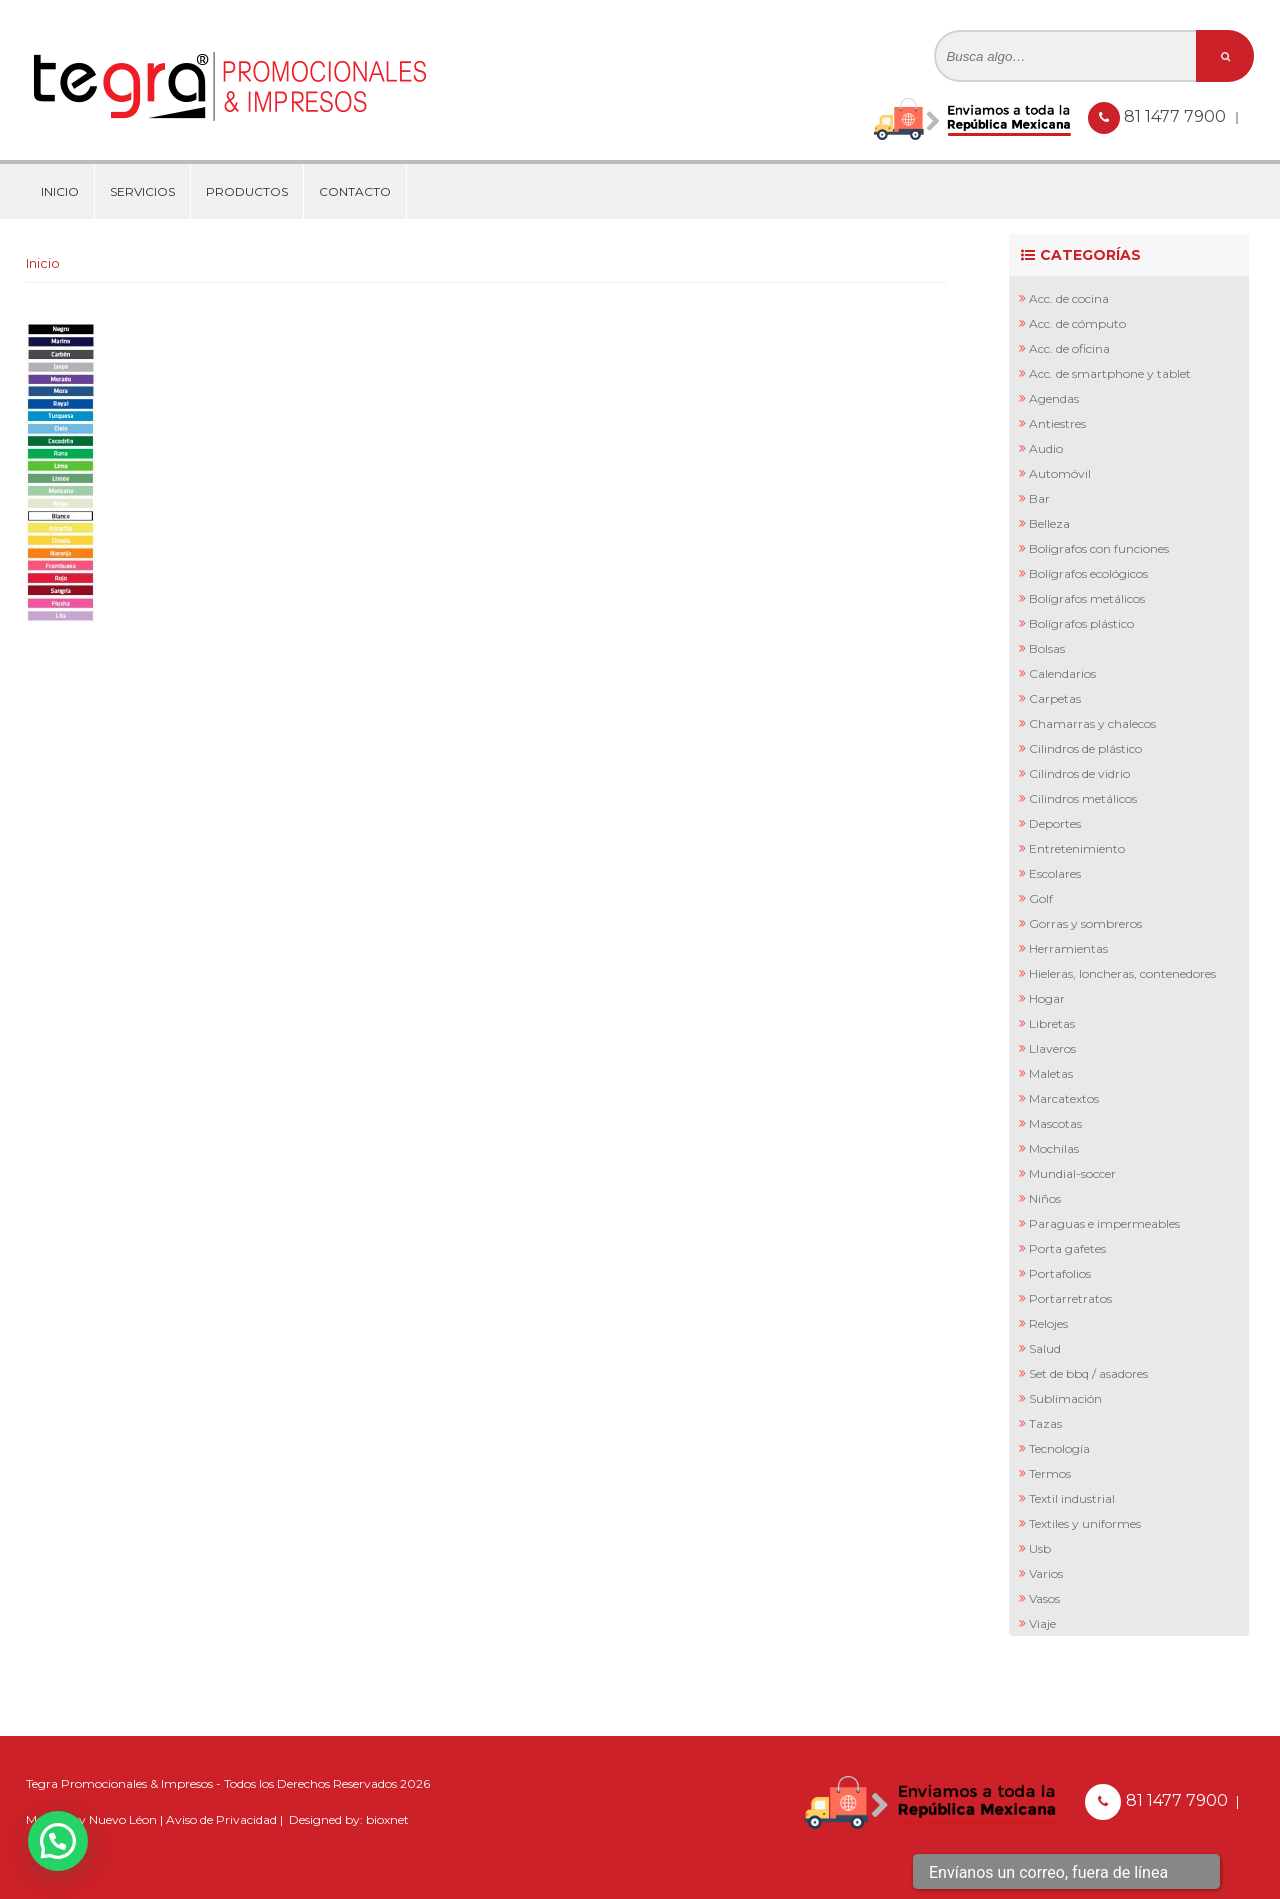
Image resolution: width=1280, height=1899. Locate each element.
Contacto (355, 191)
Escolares (1055, 873)
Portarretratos (1070, 1298)
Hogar (1047, 998)
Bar (1039, 498)
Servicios (142, 191)
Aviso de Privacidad (221, 1819)
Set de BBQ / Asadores (1088, 1373)
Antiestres (1057, 423)
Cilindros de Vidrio (1079, 773)
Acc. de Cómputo (1077, 323)
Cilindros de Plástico (1085, 748)
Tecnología (1059, 1448)
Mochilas (1054, 1148)
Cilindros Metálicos (1083, 798)
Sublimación (1065, 1398)
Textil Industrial (1072, 1498)
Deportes (1055, 823)
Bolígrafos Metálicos (1087, 598)
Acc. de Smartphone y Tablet (1110, 373)
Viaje (1042, 1623)
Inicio (60, 191)
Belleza (1049, 523)
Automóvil (1060, 473)
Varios (1046, 1573)
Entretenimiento (1077, 848)
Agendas (1054, 398)
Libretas (1052, 1023)
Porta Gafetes (1067, 1248)
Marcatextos (1064, 1098)
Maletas (1051, 1073)
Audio (1046, 448)
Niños (1045, 1198)
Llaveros (1052, 1048)
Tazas (1045, 1423)
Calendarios (1062, 673)
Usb (1040, 1548)
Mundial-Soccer (1072, 1173)
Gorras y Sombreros (1085, 923)
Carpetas (1055, 698)
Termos (1050, 1473)
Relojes (1048, 1323)
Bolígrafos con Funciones (1099, 548)
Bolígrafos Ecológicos (1088, 573)
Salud (1045, 1348)
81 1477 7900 (1177, 116)
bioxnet (387, 1819)
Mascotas (1055, 1123)
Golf (1041, 898)
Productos (247, 191)
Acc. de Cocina (1069, 298)
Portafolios (1060, 1273)
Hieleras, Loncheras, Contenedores (1122, 973)
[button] (58, 1841)
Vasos (1044, 1598)
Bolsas (1047, 648)
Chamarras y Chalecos (1092, 723)
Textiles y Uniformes (1085, 1523)
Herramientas (1068, 948)
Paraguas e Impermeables (1104, 1223)
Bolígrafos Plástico (1081, 623)
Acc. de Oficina (1069, 348)
